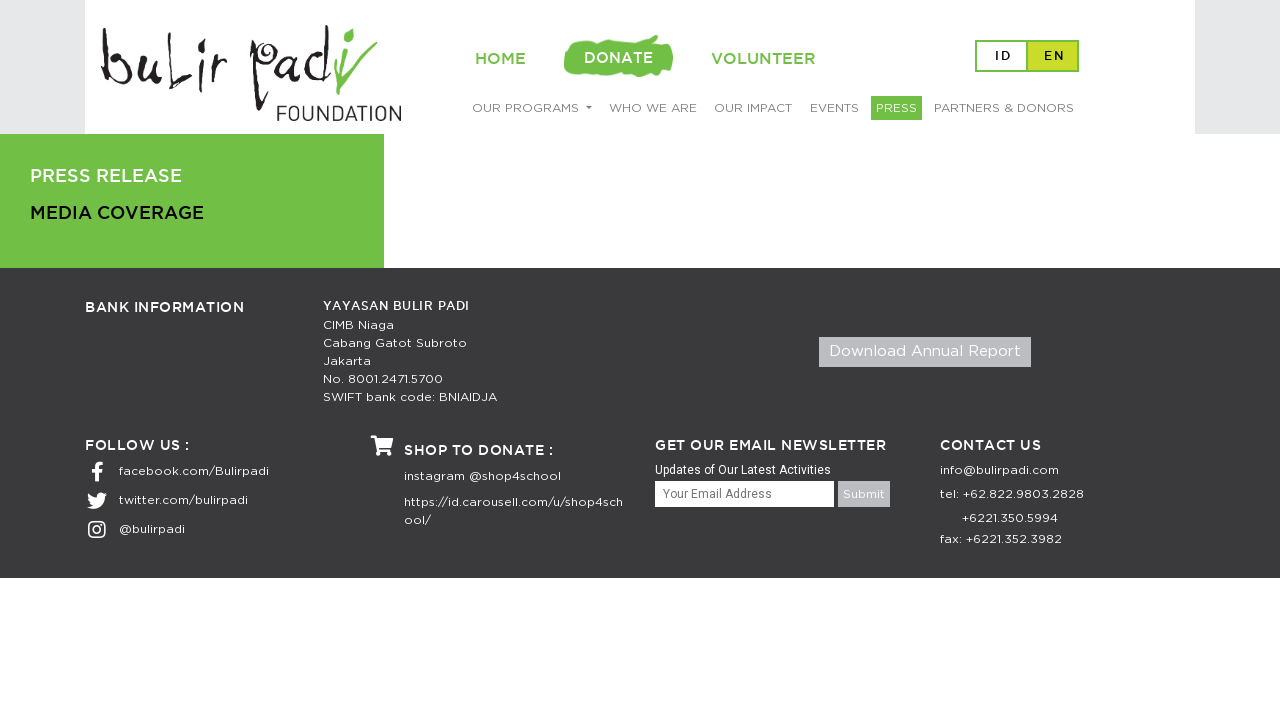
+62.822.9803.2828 (1023, 494)
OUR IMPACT (753, 108)
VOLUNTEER (763, 59)
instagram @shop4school (482, 476)
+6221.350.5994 (1010, 518)
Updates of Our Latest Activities (743, 470)
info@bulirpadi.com (999, 470)
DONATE (618, 58)
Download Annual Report (925, 351)
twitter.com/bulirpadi (183, 500)
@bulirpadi (152, 529)
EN (1054, 56)
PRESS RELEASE (106, 177)
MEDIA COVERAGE (117, 214)
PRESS (896, 108)
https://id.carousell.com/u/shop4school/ (513, 511)
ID (1003, 56)
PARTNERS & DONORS (1004, 108)
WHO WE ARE (653, 108)
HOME (500, 59)
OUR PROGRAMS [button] (527, 108)
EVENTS (834, 108)
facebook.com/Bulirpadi (194, 471)
